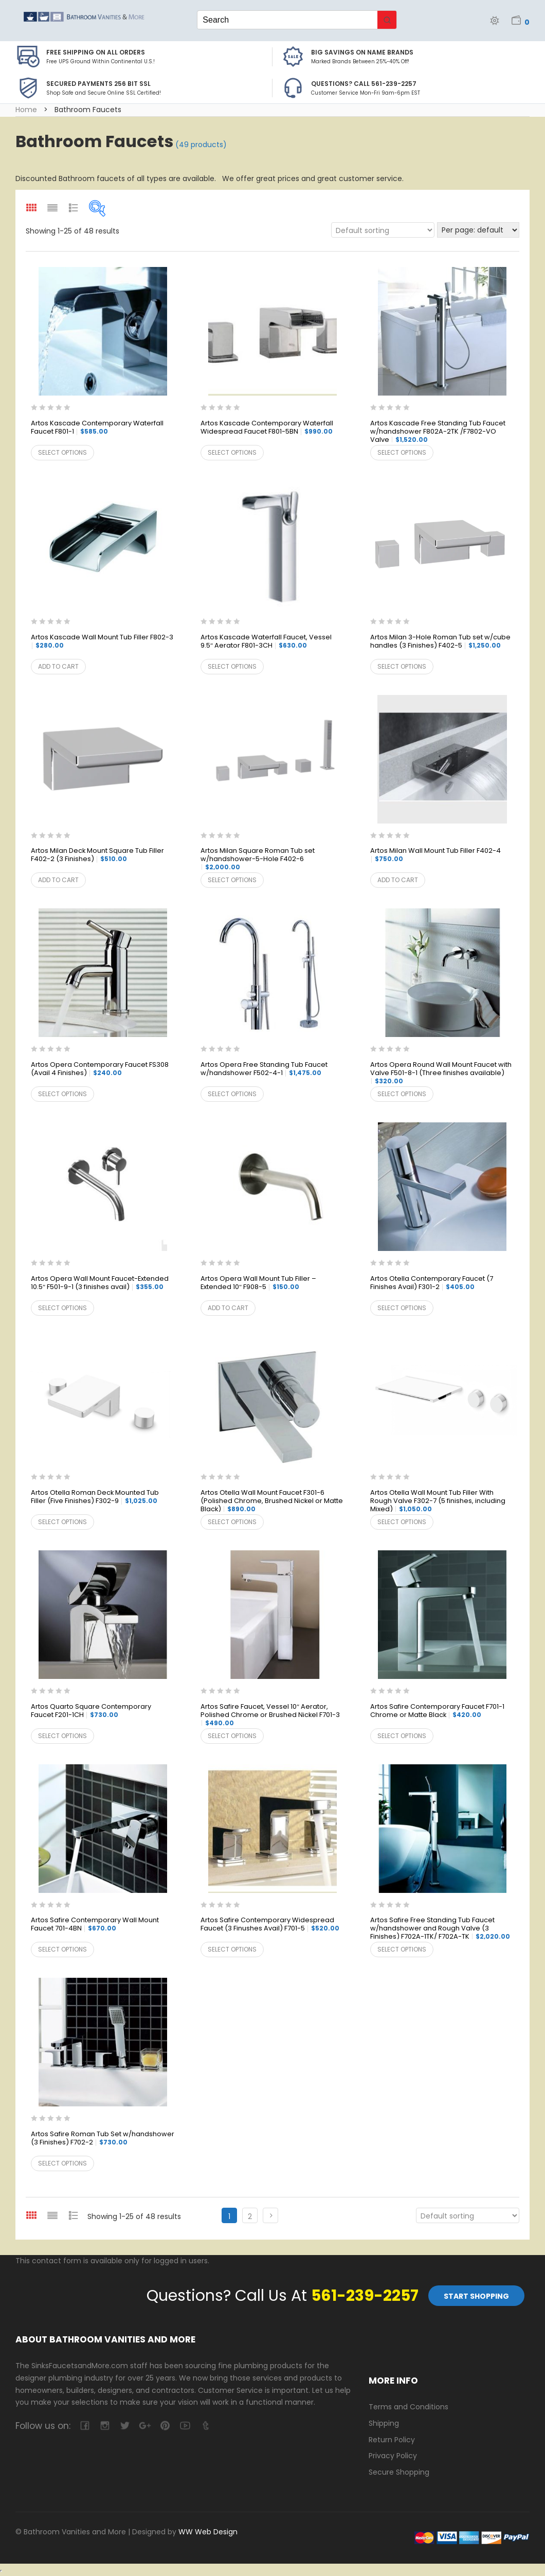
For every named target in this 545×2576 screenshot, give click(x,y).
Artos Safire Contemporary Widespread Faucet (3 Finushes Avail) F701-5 (270, 1924)
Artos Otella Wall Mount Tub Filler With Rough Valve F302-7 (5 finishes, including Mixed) (437, 1501)
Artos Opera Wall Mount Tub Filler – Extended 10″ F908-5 (258, 1283)
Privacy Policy (393, 2455)
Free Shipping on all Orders (95, 52)
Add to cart (58, 666)
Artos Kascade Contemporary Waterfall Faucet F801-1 (97, 427)
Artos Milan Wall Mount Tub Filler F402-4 (435, 855)
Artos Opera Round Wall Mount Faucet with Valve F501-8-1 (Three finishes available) (441, 1073)
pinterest (164, 2425)
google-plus (144, 2425)
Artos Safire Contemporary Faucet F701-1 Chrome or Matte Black (437, 1711)
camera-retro (104, 2425)
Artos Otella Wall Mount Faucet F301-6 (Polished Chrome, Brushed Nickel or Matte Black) (272, 1501)
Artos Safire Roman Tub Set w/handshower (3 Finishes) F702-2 (102, 2138)
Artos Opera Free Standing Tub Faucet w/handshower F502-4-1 (264, 1069)
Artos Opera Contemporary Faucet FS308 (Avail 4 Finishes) (100, 1069)
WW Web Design (208, 2532)
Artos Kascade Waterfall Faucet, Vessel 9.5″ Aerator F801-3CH (266, 641)
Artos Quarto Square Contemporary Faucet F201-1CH (91, 1711)
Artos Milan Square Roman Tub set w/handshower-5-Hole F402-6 (258, 859)
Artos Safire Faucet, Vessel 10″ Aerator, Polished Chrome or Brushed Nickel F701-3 (270, 1715)
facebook (84, 2425)
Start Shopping (476, 2296)
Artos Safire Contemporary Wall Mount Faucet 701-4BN (95, 1924)
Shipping (384, 2423)
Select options (62, 452)
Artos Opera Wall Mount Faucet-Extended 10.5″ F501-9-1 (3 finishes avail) (100, 1283)
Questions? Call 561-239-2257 (363, 83)
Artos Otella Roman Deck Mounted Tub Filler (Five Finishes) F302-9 (95, 1497)
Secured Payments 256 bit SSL (98, 83)
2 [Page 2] (250, 2216)
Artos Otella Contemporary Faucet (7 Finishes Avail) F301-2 (431, 1283)
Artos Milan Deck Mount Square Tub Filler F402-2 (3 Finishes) (97, 855)
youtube (184, 2425)
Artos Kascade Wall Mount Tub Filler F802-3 (102, 641)
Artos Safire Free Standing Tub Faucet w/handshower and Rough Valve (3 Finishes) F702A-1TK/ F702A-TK (440, 1928)
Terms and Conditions (408, 2407)
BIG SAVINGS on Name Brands (362, 52)
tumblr (204, 2425)
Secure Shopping (399, 2472)
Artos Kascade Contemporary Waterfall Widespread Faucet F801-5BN (267, 427)
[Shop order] (382, 230)
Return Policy (392, 2440)
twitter (124, 2425)
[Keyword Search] (287, 20)
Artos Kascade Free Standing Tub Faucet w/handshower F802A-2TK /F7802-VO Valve (437, 431)
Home (26, 109)
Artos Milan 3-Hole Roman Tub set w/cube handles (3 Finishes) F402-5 (440, 641)
